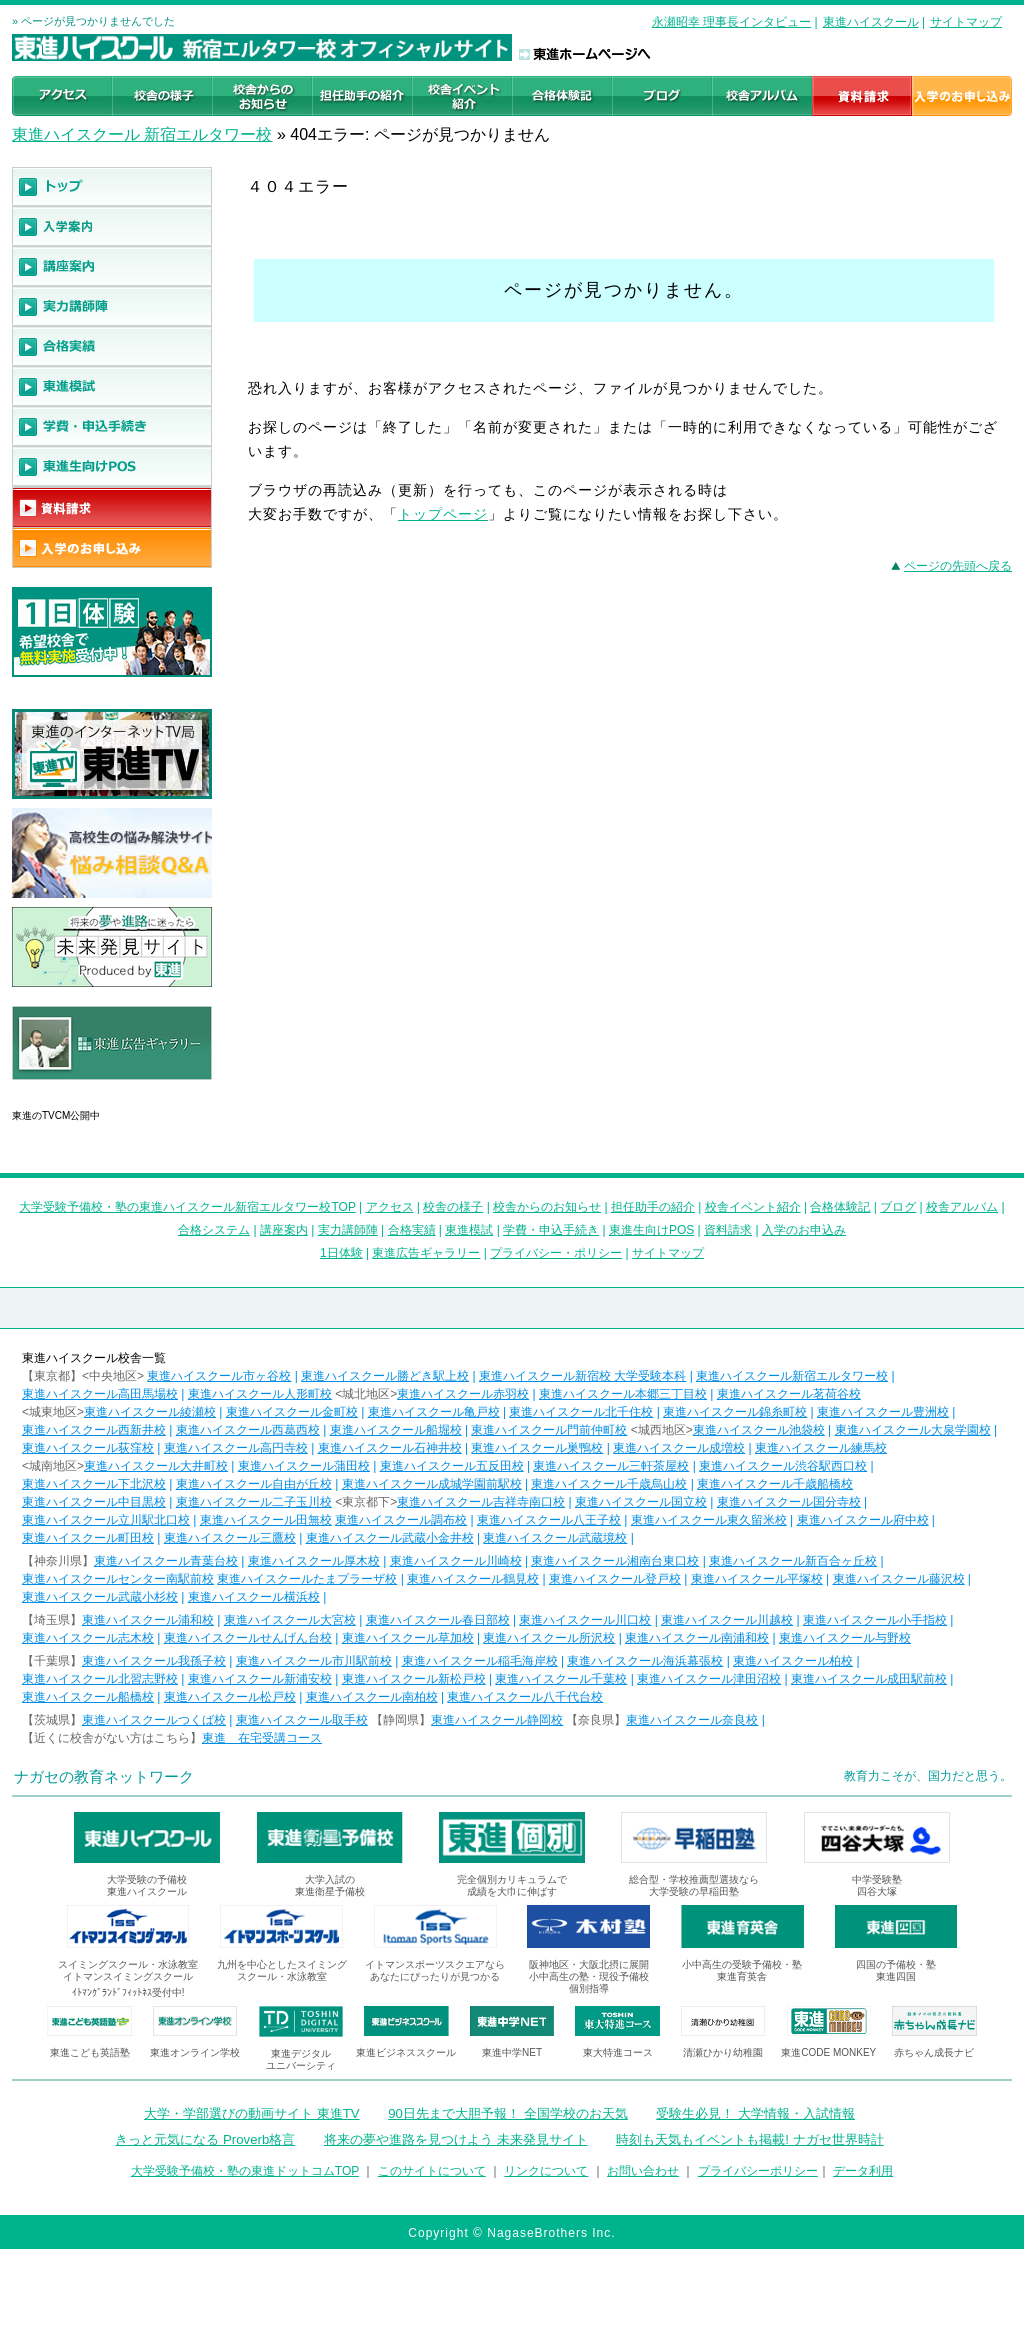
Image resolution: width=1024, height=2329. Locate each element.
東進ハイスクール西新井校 (94, 1430)
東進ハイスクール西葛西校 (248, 1430)
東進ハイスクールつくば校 (154, 1720)
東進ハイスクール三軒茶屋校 (611, 1466)
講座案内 (284, 1230)
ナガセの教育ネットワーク (104, 1776)
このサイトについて (432, 2171)
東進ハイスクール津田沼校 (709, 1679)
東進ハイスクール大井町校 (156, 1466)
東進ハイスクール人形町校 (260, 1394)
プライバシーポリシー (758, 2171)
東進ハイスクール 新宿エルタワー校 (142, 134)
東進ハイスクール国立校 (641, 1502)
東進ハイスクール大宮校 (290, 1620)
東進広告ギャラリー (68, 1090)
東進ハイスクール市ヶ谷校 (219, 1376)
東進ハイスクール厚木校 (314, 1561)
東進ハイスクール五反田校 (452, 1466)
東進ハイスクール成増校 (679, 1448)
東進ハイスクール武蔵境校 (555, 1538)
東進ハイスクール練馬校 (821, 1448)
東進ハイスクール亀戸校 (434, 1412)
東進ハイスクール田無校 (266, 1520)
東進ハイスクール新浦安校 (260, 1679)
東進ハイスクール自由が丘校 (254, 1484)
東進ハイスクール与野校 (845, 1638)
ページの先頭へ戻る (958, 566)
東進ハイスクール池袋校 (759, 1430)
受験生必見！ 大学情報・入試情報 (755, 2113)
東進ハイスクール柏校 (793, 1661)
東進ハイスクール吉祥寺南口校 (481, 1502)
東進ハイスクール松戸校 (230, 1697)
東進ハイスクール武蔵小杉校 (100, 1597)
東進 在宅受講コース (262, 1738)
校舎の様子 (453, 1207)
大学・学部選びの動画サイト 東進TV (252, 2113)
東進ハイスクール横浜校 (254, 1597)
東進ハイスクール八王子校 (549, 1520)
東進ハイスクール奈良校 (692, 1720)
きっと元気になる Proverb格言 (205, 2139)
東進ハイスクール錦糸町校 (735, 1412)
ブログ (898, 1207)
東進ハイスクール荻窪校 (88, 1448)
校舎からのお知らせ (547, 1207)
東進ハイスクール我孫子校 (154, 1661)
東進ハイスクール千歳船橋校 (775, 1484)
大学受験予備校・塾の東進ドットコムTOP (245, 2171)
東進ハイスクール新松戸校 (414, 1679)
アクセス (390, 1207)
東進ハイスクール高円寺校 (236, 1448)
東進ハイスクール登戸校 (615, 1579)
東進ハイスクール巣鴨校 (537, 1448)
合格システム (214, 1230)
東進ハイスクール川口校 (585, 1620)
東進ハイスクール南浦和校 (697, 1638)
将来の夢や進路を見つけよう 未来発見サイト (456, 2139)
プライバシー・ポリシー (556, 1253)
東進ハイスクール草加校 (408, 1638)
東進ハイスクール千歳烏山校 (609, 1484)
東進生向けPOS (651, 1230)
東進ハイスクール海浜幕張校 (645, 1661)
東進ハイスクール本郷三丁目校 (623, 1394)
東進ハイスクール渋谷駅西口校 (783, 1466)
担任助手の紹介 (653, 1207)
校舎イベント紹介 (753, 1207)
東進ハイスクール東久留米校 (709, 1520)
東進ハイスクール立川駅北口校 (106, 1520)
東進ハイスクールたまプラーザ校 (307, 1579)
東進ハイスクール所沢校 (549, 1638)
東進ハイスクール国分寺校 (789, 1502)
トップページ (443, 514)
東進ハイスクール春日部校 (438, 1620)
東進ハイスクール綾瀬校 (150, 1412)
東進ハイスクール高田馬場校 (100, 1394)
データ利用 (863, 2171)
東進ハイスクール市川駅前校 (314, 1661)
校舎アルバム (962, 1207)
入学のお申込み (804, 1230)
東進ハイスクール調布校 (401, 1520)
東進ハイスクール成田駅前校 (869, 1679)
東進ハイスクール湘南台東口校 (615, 1561)
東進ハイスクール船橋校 (88, 1697)
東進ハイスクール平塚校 (757, 1579)
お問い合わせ (643, 2171)
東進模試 (469, 1230)
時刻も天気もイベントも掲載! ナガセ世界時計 (749, 2139)
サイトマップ (966, 22)
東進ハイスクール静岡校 (497, 1720)
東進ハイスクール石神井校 (390, 1448)
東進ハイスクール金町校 (292, 1412)
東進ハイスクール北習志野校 (100, 1679)
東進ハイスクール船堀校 (396, 1430)
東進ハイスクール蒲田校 (304, 1466)
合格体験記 (840, 1207)
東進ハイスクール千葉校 (561, 1679)
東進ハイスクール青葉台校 (166, 1561)
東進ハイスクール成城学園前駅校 (432, 1484)
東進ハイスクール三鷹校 (230, 1538)
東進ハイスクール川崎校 (456, 1561)
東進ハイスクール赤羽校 (463, 1394)
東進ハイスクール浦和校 (148, 1620)
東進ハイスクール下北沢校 (94, 1484)
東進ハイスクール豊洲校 (883, 1412)
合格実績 (412, 1230)
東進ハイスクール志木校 (88, 1638)
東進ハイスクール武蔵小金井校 (390, 1538)
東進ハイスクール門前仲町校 (549, 1430)
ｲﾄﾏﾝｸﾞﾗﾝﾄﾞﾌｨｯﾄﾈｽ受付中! (128, 1992)
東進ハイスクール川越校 (727, 1620)
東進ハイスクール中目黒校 (94, 1502)
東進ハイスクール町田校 (88, 1538)
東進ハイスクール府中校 (863, 1520)
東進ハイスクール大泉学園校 (913, 1430)
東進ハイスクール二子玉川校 (254, 1502)
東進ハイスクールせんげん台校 (248, 1638)
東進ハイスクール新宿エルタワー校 (792, 1376)
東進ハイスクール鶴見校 (473, 1579)
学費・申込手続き (551, 1230)
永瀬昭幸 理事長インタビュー (731, 22)
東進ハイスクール (871, 22)
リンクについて (546, 2171)
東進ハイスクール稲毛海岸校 (480, 1661)
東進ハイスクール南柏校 (372, 1697)
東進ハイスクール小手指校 (875, 1620)
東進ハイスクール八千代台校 (525, 1697)
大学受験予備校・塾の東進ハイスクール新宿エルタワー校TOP (187, 1207)
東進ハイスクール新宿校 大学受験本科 (582, 1376)
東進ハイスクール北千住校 (581, 1412)
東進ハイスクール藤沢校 (899, 1579)
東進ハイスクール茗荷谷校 (789, 1394)
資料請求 (728, 1230)
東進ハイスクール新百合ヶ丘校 (793, 1561)
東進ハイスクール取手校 (302, 1720)
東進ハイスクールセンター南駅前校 (118, 1579)
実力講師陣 (348, 1230)
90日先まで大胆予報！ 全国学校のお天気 (507, 2113)
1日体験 (341, 1253)
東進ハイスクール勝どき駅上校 (385, 1376)
